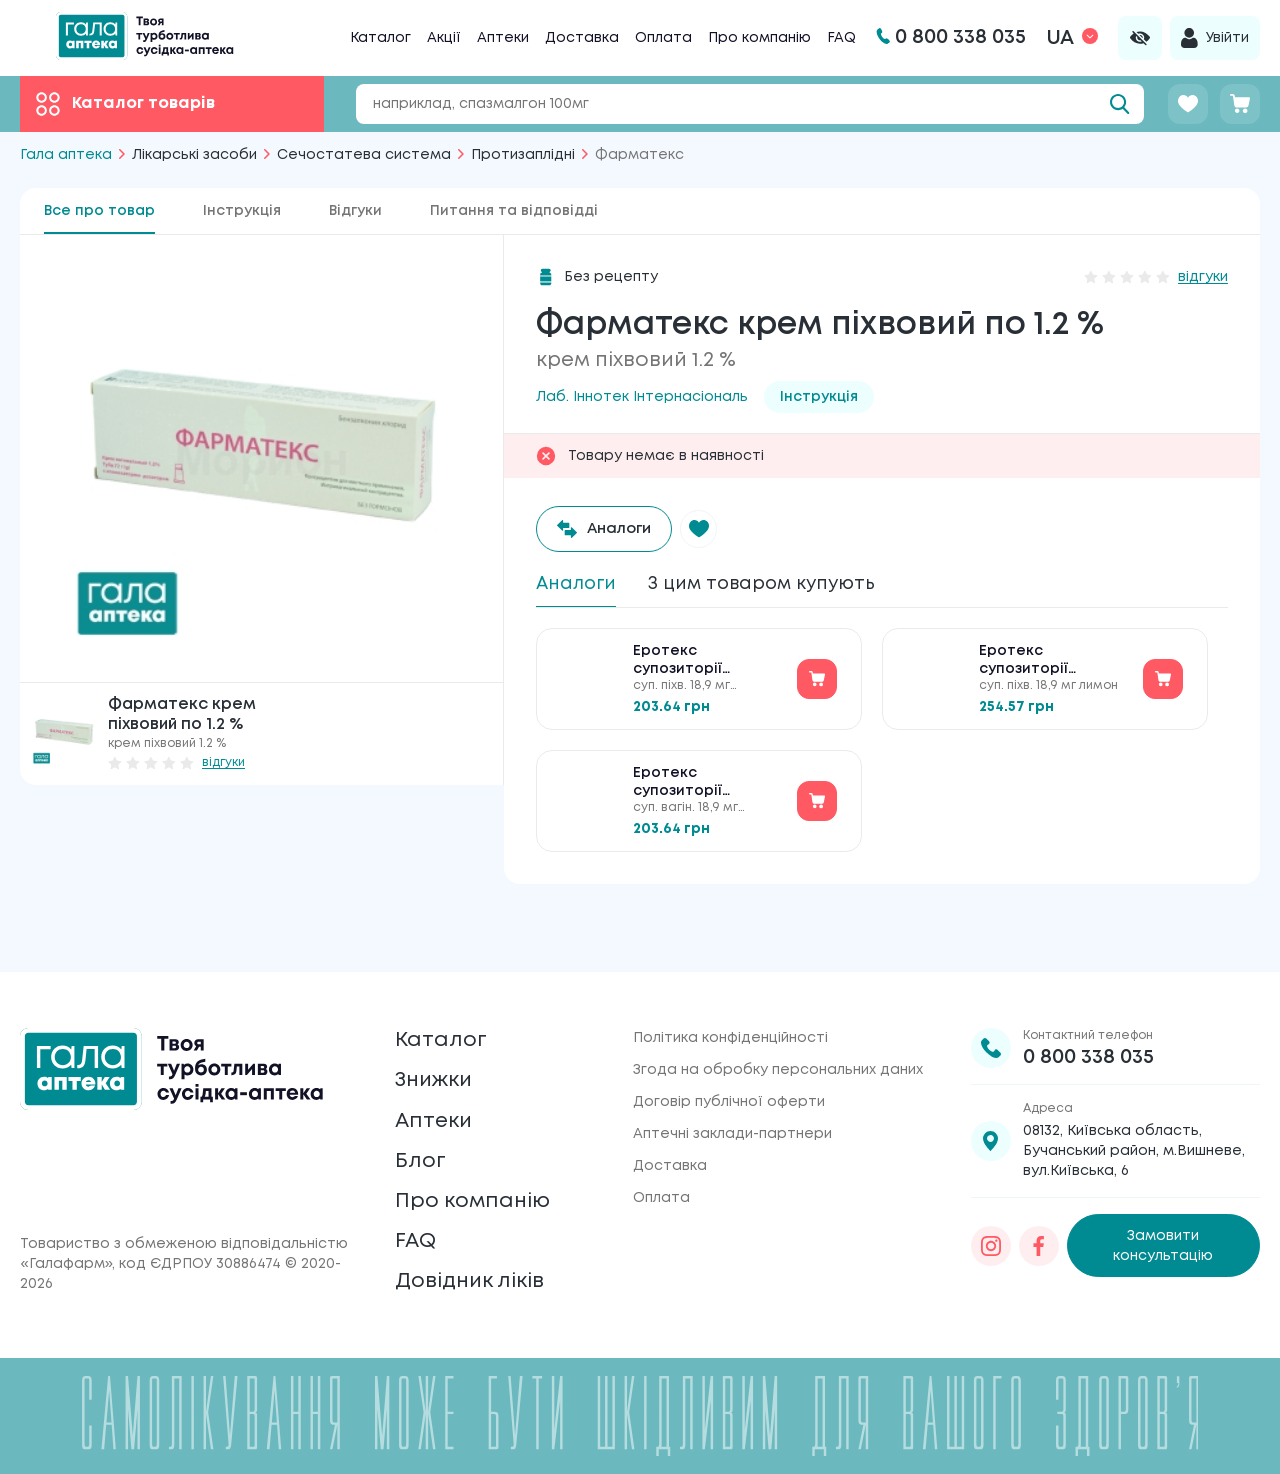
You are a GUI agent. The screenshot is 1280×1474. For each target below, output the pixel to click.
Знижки (440, 1042)
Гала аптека (66, 155)
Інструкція (242, 211)
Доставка (582, 38)
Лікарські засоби (194, 155)
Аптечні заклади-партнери (732, 1086)
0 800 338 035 (1088, 1009)
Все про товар (99, 211)
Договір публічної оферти (729, 1054)
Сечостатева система (364, 155)
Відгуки (355, 211)
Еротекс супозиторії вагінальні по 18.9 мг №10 (708, 669)
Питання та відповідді (514, 211)
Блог (423, 1136)
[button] (711, 529)
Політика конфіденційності (730, 990)
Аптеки (503, 38)
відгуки (223, 762)
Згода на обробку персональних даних (778, 1022)
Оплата (663, 38)
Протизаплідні (523, 155)
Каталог (380, 38)
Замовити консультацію (1163, 1198)
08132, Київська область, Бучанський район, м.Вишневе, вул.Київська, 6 (1134, 1103)
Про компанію (759, 38)
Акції (444, 38)
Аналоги (580, 585)
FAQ (841, 38)
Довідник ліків (480, 1277)
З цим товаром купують (783, 585)
